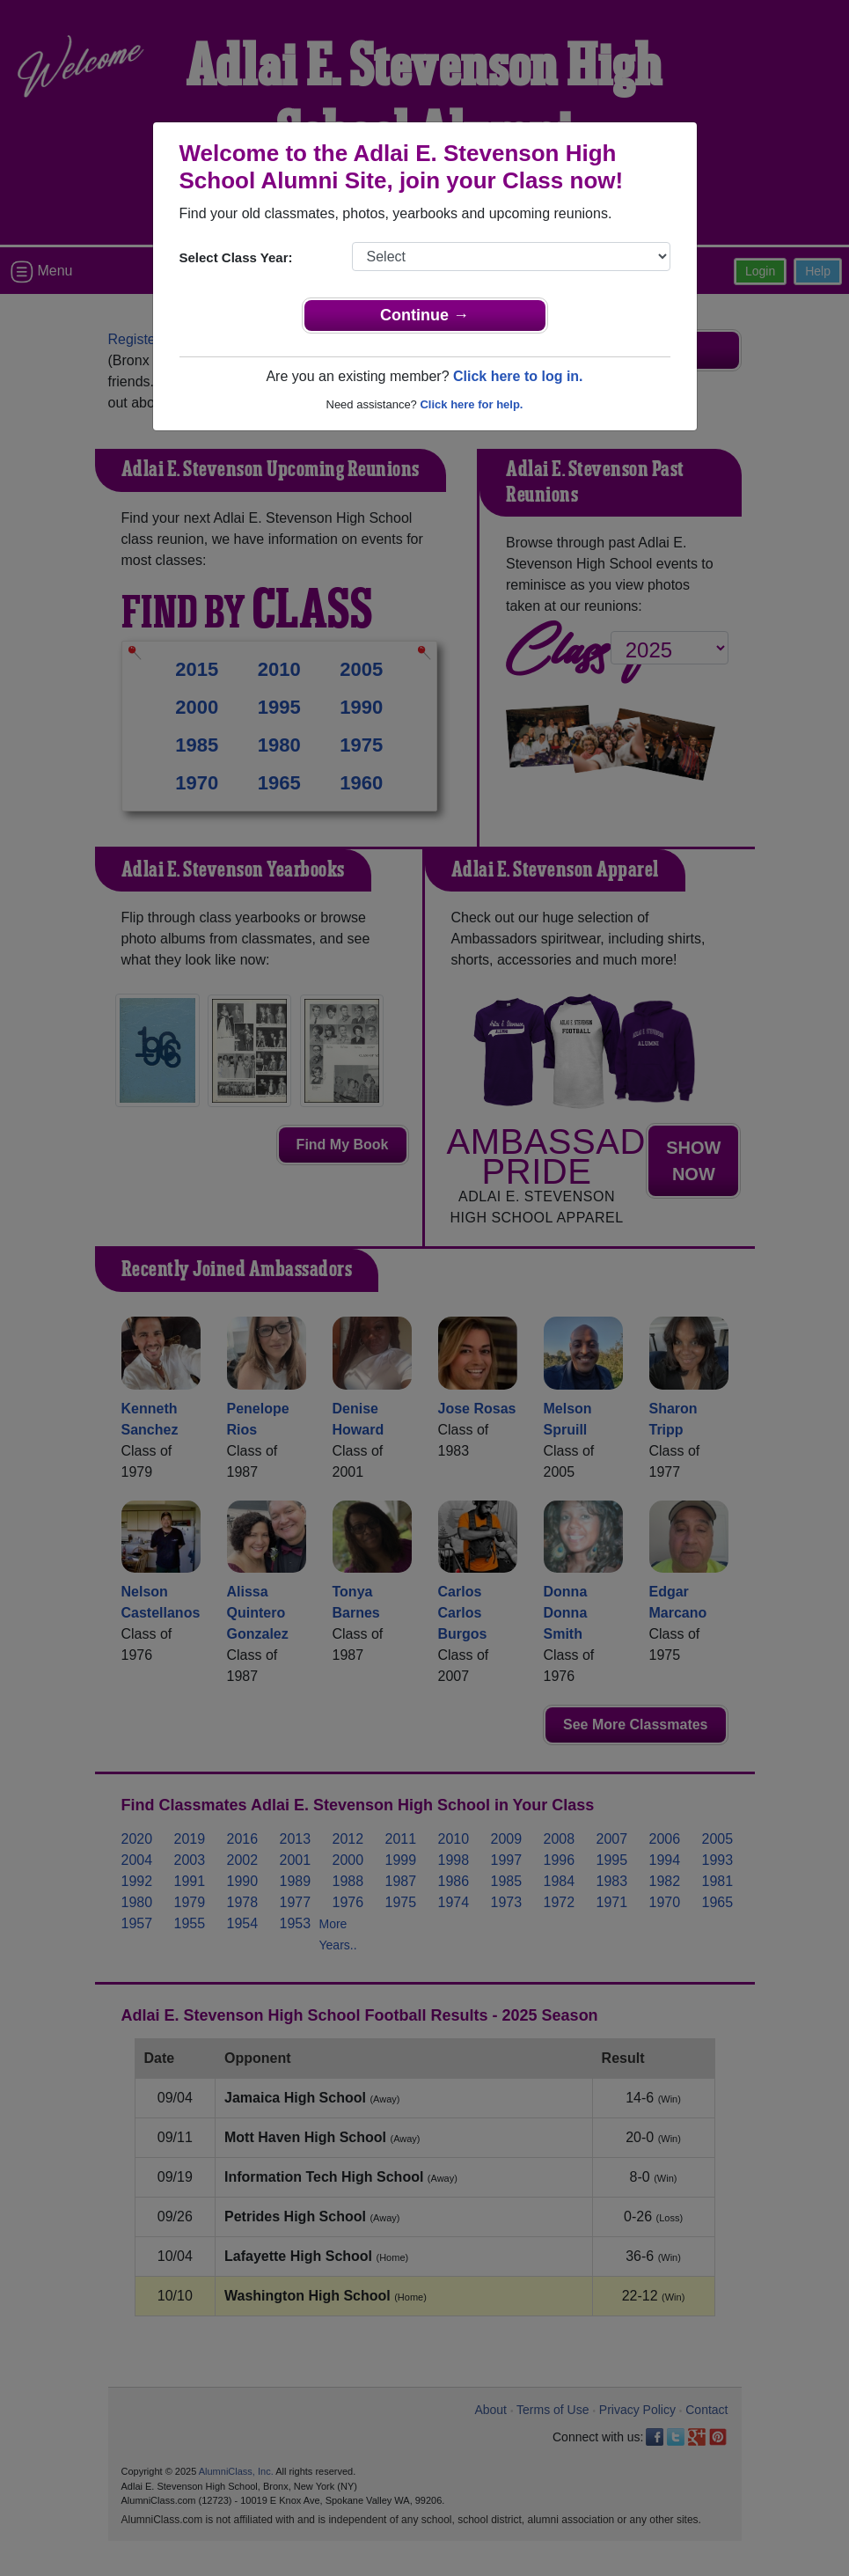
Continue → (424, 315)
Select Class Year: (236, 257)
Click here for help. (471, 404)
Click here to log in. (518, 376)
